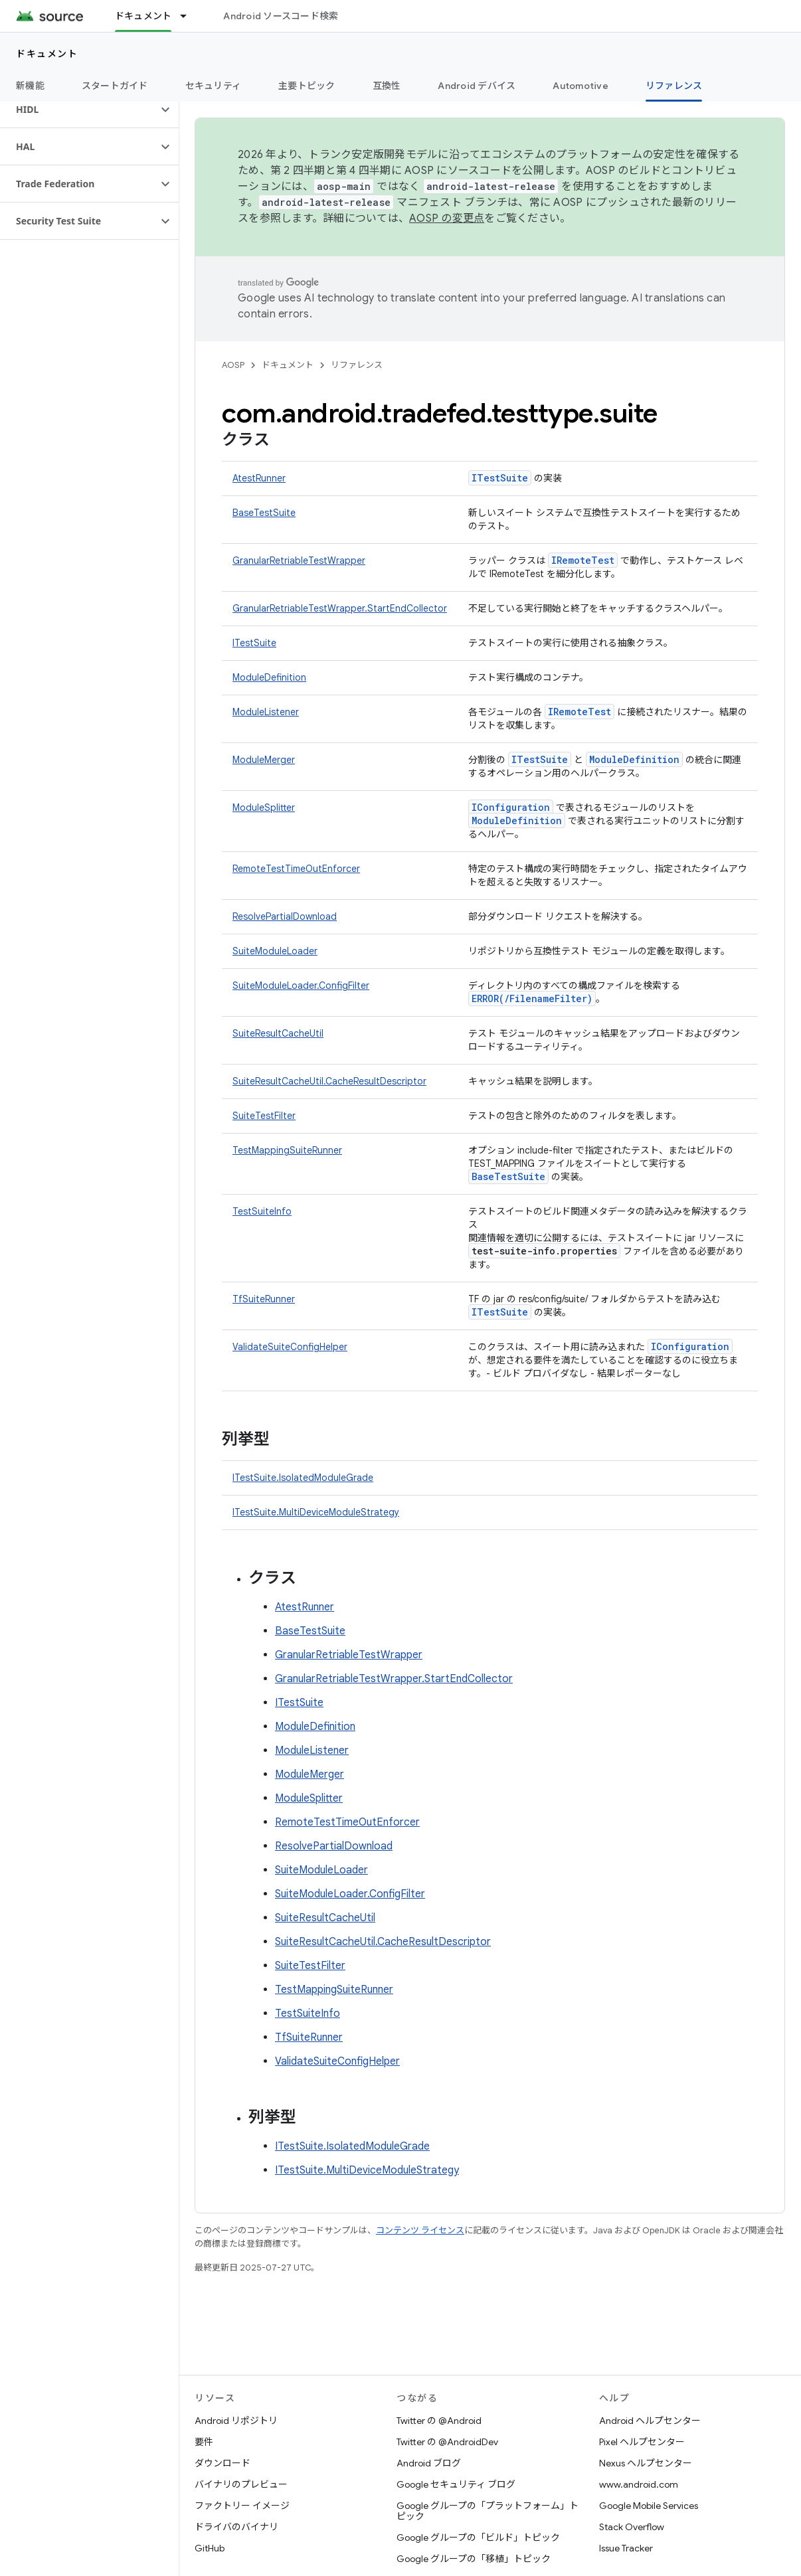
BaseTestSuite (264, 513)
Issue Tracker (626, 2548)
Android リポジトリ (236, 2421)
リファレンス (357, 365)
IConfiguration (511, 807)
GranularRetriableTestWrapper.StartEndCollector (339, 608)
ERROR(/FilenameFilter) (532, 998)
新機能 (30, 86)
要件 (204, 2442)
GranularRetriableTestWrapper (298, 560)
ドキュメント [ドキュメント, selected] (143, 16)
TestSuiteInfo (262, 1211)
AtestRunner (259, 478)
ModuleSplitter (263, 808)
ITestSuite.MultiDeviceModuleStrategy (315, 1512)
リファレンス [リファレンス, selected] (674, 86)
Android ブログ (429, 2463)
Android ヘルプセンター (650, 2421)
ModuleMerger (263, 760)
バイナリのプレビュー (241, 2484)
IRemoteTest (582, 560)
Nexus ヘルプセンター (645, 2463)
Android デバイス (476, 86)
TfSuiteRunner (263, 1299)
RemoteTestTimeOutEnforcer (296, 869)
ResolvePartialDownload (284, 916)
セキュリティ (213, 86)
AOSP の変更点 (446, 218)
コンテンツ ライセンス (420, 2230)
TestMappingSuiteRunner (287, 1150)
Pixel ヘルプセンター (642, 2442)
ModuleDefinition (269, 677)
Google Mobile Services (648, 2506)
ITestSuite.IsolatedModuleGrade (302, 1478)
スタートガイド (115, 86)
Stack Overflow (631, 2527)
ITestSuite (500, 478)
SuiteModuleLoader (274, 951)
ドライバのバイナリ (236, 2527)
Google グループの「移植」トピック (474, 2559)
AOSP (233, 365)
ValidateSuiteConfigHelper (289, 1347)
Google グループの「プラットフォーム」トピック (487, 2511)
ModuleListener (265, 712)
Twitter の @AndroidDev (447, 2442)
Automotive (580, 86)
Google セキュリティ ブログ (456, 2484)
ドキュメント (47, 54)
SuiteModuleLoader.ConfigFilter (300, 985)
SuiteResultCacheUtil (277, 1033)
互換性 (387, 86)
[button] (78, 109)
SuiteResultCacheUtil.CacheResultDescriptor (329, 1081)
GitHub (209, 2548)
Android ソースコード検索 (280, 16)
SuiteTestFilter (264, 1116)
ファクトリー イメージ (242, 2506)
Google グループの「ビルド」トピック (478, 2537)
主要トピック (306, 86)
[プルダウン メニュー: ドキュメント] (189, 16)
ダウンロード (222, 2463)
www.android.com (638, 2484)
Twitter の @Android (439, 2421)
